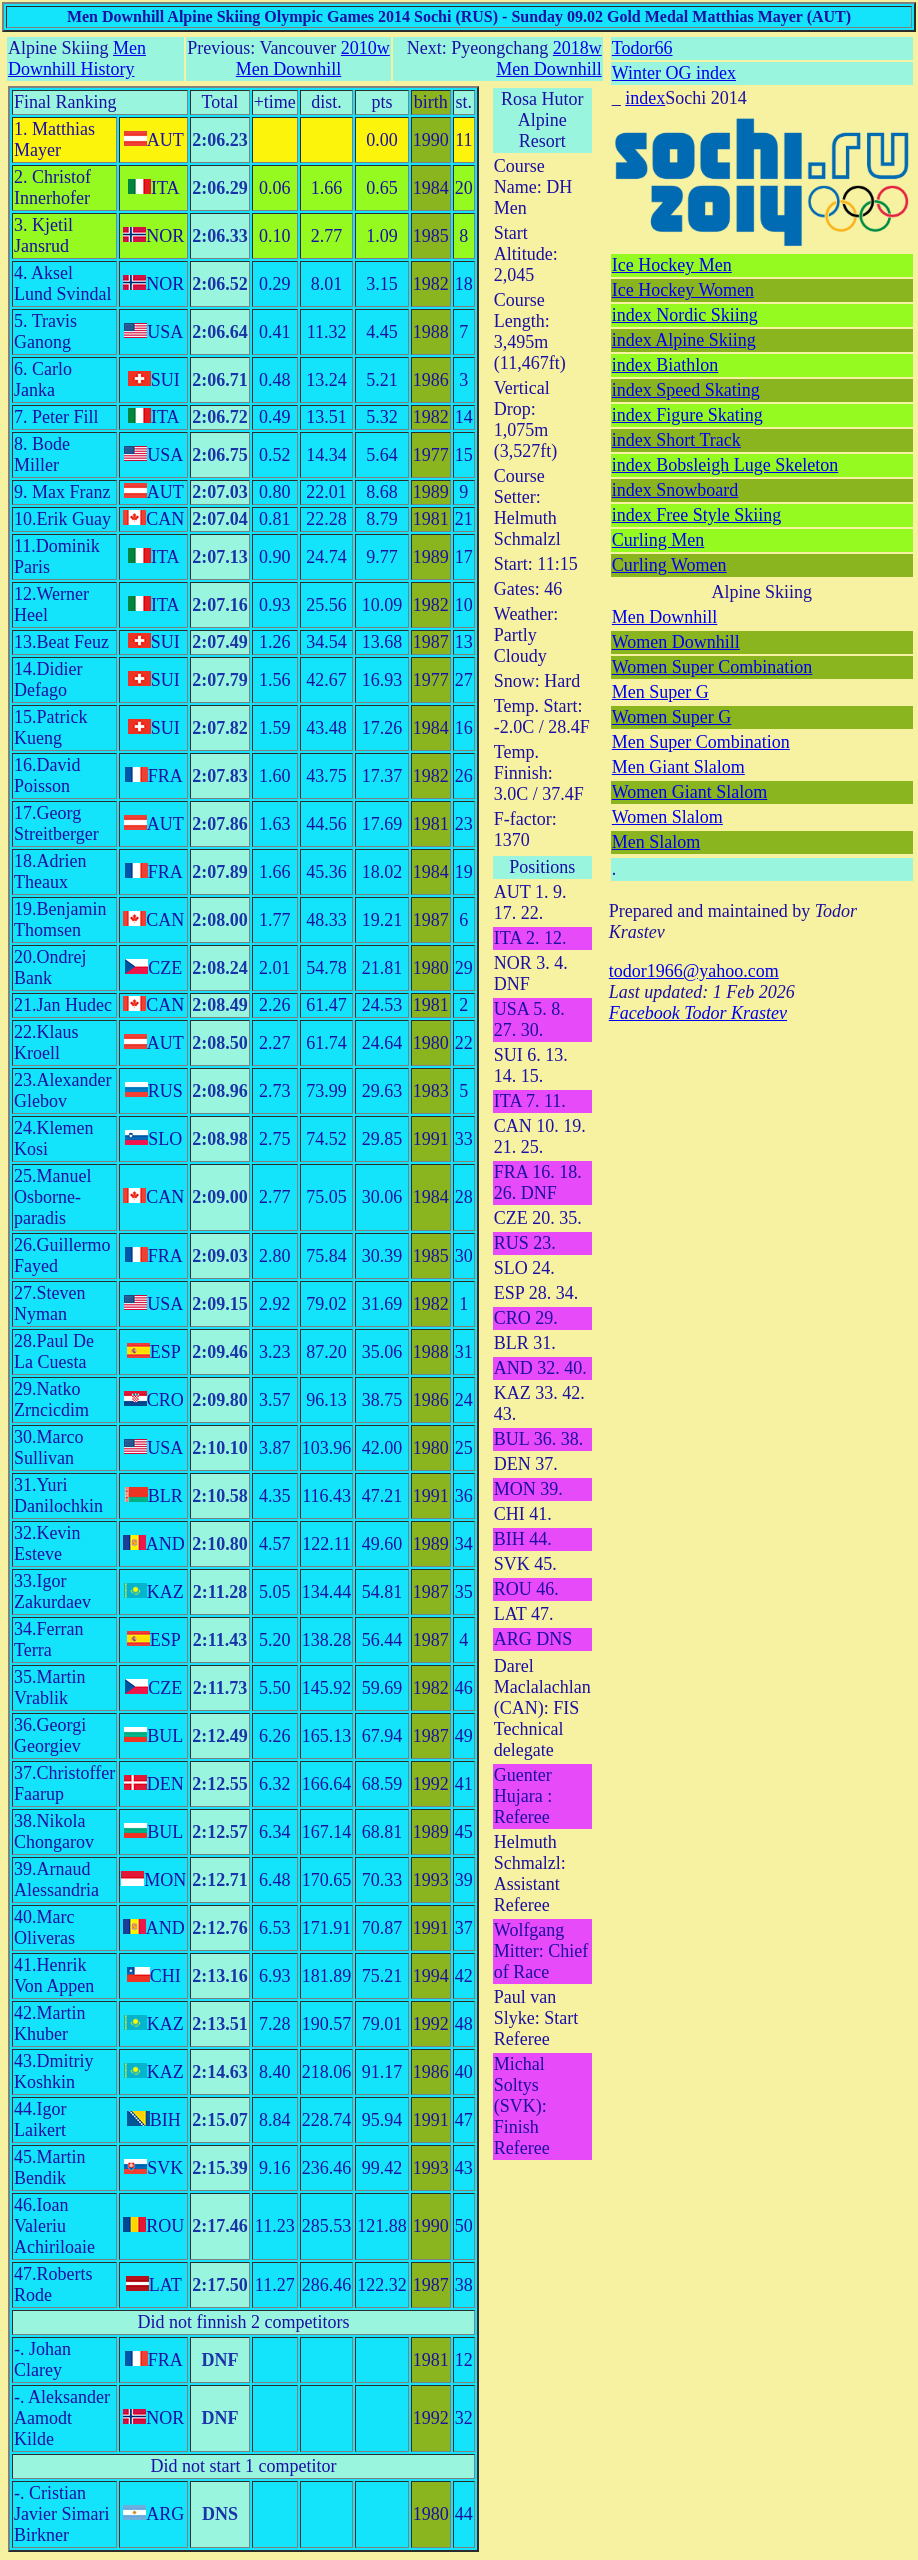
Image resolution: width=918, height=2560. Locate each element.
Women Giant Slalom (690, 792)
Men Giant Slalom (678, 767)
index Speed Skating (686, 390)
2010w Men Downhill (313, 58)
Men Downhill (665, 617)
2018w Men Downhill (549, 58)
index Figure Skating (687, 415)
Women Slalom (667, 817)
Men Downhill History (77, 58)
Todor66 (642, 48)
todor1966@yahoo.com (694, 971)
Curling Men (658, 540)
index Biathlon (665, 365)
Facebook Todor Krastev (698, 1013)
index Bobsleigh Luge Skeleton (725, 465)
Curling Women (669, 565)
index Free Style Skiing (697, 515)
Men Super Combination (701, 742)
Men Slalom (656, 842)
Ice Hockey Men (672, 265)
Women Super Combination (712, 667)
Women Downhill (676, 642)
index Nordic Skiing (685, 315)
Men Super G (660, 692)
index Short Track (676, 440)
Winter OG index (674, 73)
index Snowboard (675, 490)
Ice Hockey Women (683, 290)
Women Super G (672, 717)
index (645, 98)
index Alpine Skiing (684, 340)
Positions (542, 867)
